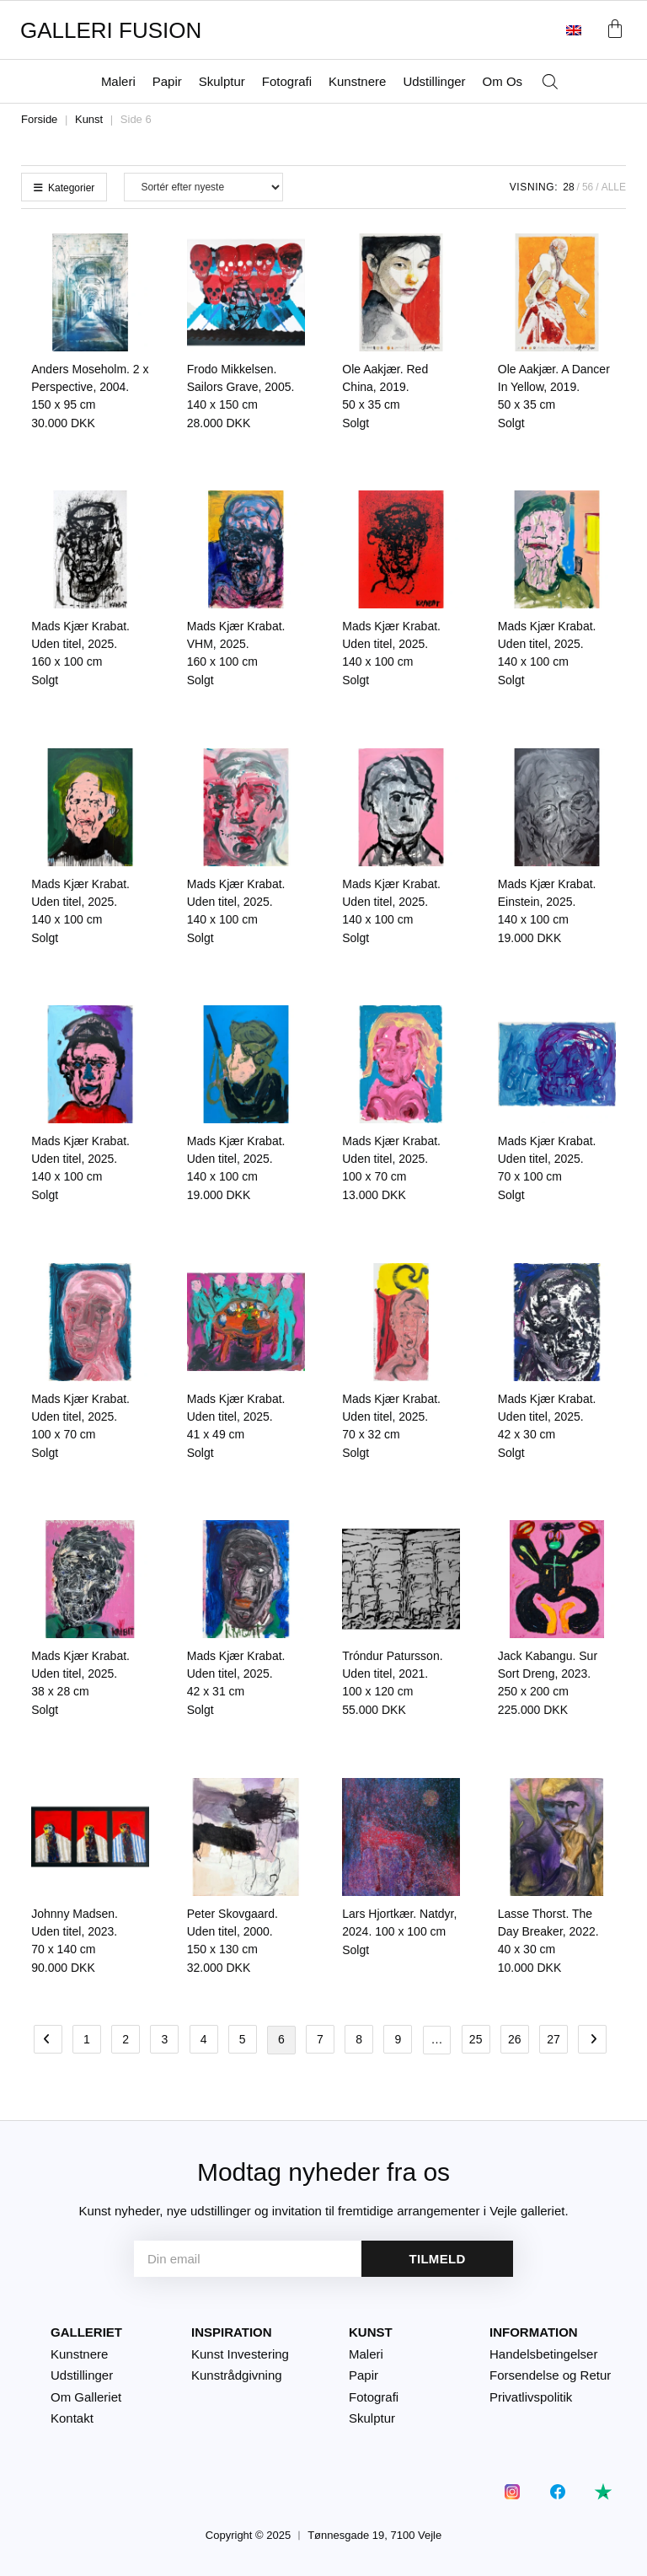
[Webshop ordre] (203, 187)
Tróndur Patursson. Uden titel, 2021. (392, 1673)
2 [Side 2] (125, 2039)
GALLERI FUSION (110, 30)
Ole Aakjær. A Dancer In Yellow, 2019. (554, 386)
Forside (39, 119)
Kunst (89, 119)
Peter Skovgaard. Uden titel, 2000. (232, 1931)
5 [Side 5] (242, 2039)
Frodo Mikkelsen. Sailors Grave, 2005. (241, 386)
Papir (167, 81)
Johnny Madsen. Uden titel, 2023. (74, 1931)
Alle (614, 187)
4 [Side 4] (204, 2039)
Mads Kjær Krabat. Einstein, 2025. (547, 901)
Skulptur (222, 81)
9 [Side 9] (397, 2039)
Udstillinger (434, 81)
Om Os (503, 81)
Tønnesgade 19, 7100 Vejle (374, 2535)
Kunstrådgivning (236, 2375)
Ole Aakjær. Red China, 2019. (385, 386)
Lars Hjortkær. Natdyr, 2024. (399, 1922)
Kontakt (72, 2418)
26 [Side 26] (514, 2039)
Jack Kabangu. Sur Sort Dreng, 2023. (547, 1673)
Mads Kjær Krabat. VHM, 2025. (236, 643)
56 (587, 187)
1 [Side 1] (86, 2039)
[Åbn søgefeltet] (550, 82)
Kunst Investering (240, 2353)
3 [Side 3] (164, 2039)
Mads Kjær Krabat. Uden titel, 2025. (80, 643)
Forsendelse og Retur (550, 2375)
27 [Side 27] (553, 2039)
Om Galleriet (86, 2396)
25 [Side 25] (476, 2039)
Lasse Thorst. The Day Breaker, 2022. (548, 1931)
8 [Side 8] (359, 2039)
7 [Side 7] (320, 2039)
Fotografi (287, 81)
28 (568, 187)
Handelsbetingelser (543, 2353)
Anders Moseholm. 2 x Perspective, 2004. (89, 386)
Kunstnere (357, 81)
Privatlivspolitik (530, 2396)
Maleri (118, 81)
